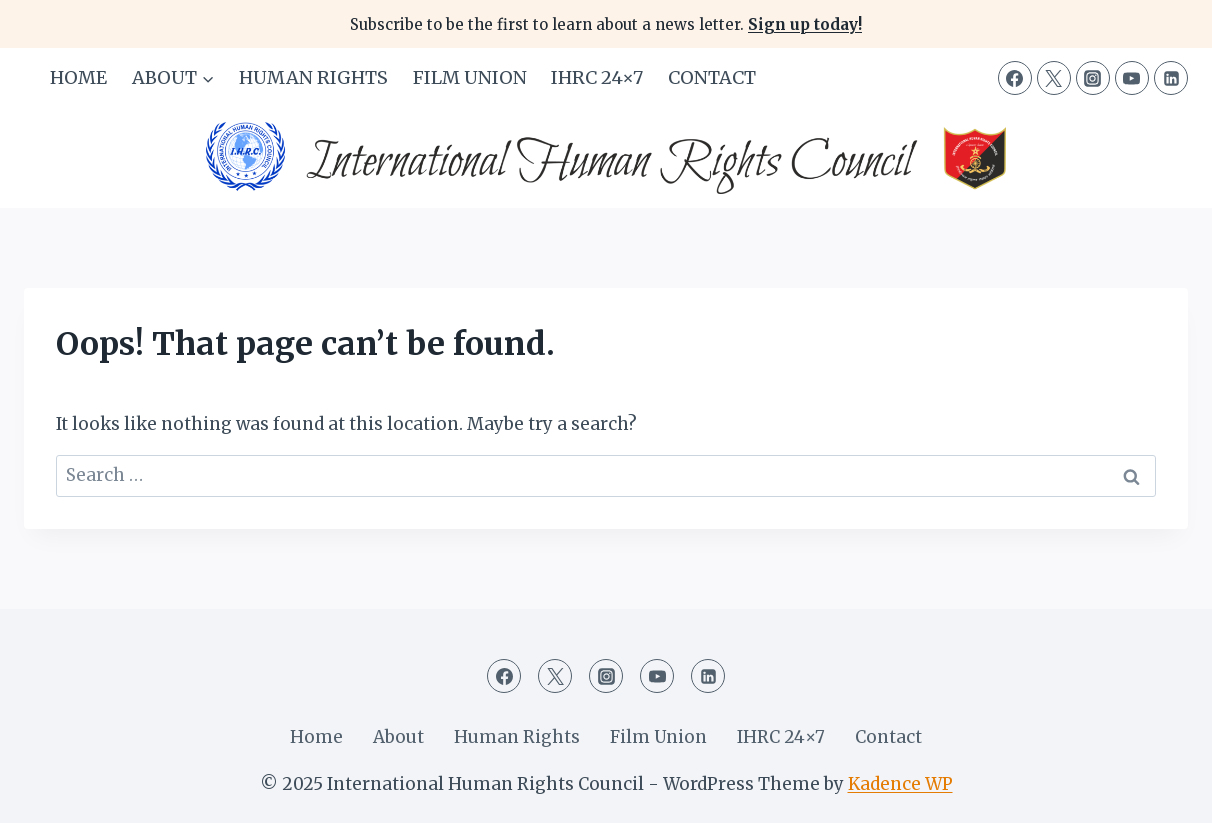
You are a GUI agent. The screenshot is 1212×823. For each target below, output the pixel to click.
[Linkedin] (1171, 78)
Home (78, 77)
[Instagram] (1093, 78)
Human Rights (313, 77)
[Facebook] (1015, 78)
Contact (712, 77)
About (398, 737)
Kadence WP (900, 784)
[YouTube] (1132, 78)
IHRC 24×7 (597, 77)
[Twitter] (1054, 78)
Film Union (470, 77)
